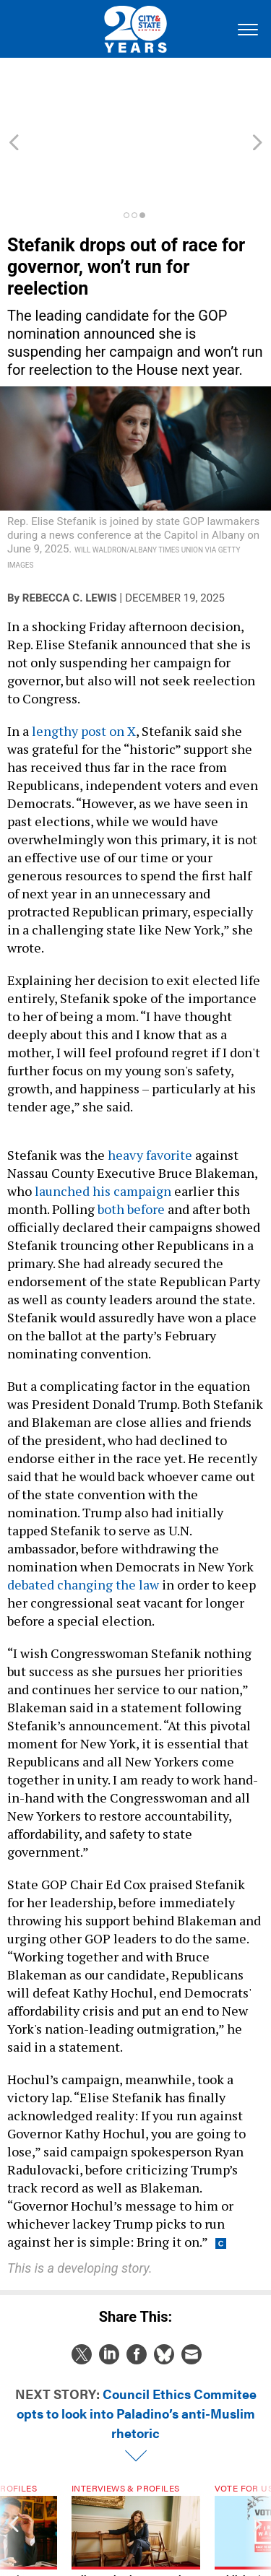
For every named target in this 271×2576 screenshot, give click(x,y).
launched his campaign (103, 1126)
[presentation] (13, 2486)
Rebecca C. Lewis (69, 532)
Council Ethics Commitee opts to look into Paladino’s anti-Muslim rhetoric (137, 2348)
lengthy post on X (84, 666)
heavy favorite (150, 1089)
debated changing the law (83, 1519)
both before (131, 1144)
